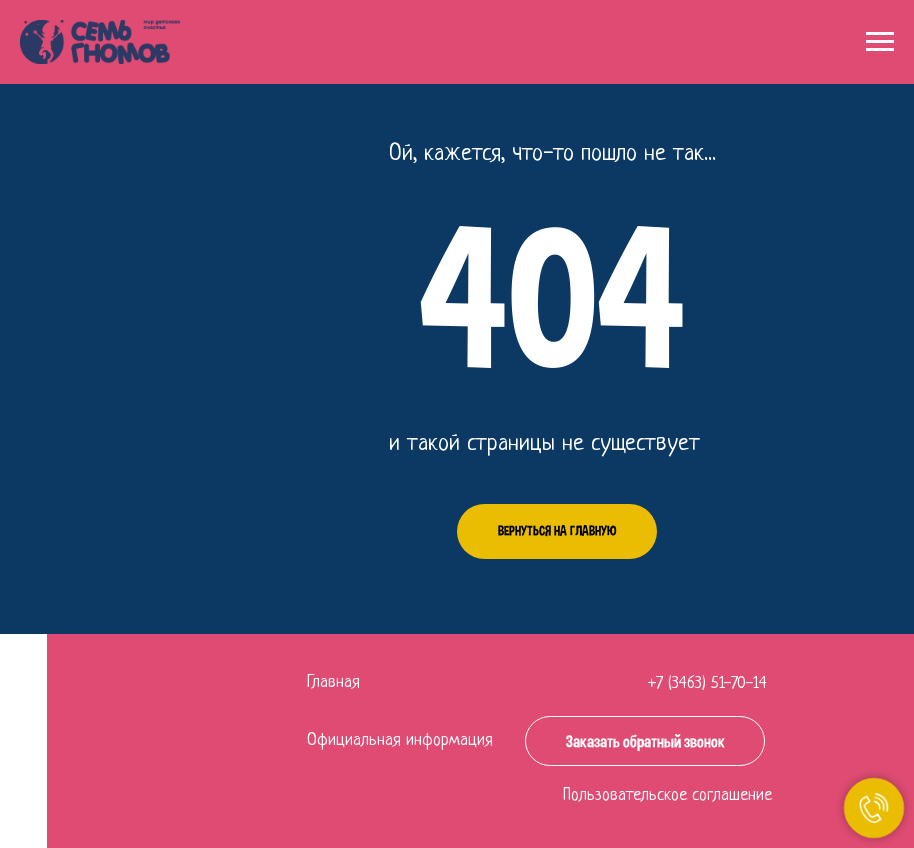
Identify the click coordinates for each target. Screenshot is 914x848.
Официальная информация (400, 740)
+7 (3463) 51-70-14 (707, 683)
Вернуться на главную (557, 530)
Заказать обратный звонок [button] (645, 741)
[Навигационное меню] (880, 42)
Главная (333, 682)
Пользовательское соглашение (667, 795)
